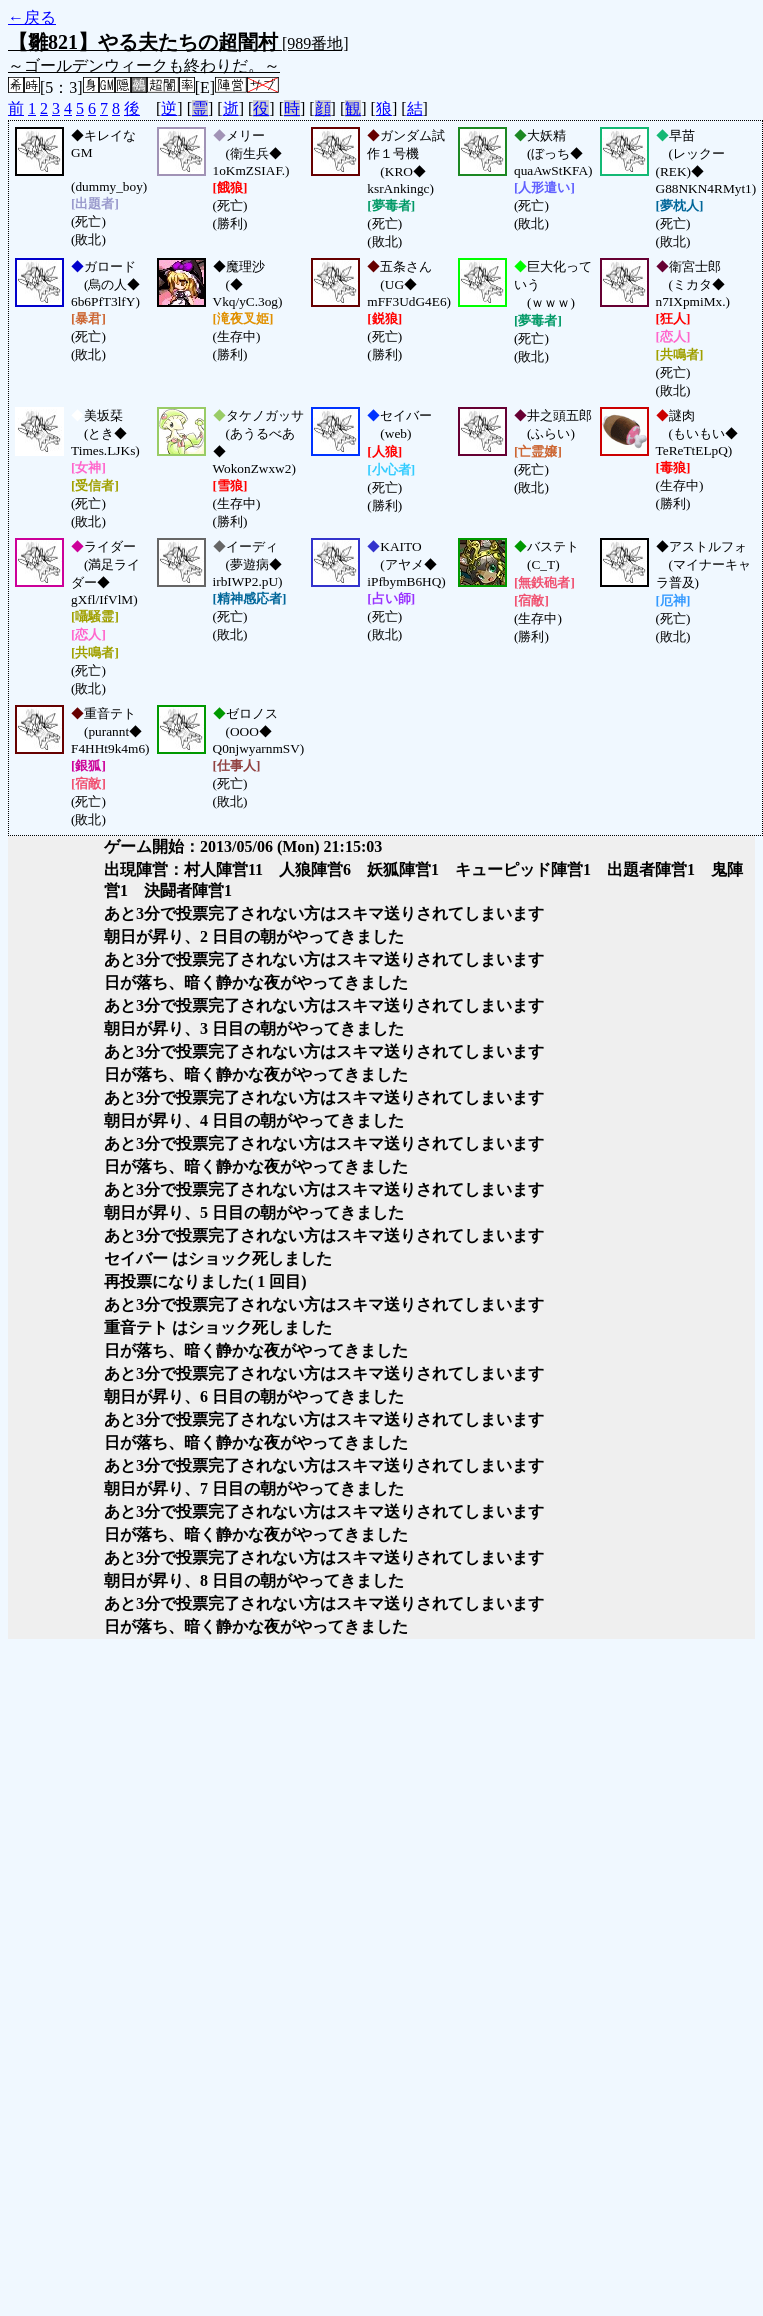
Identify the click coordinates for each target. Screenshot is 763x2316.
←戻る (32, 17)
